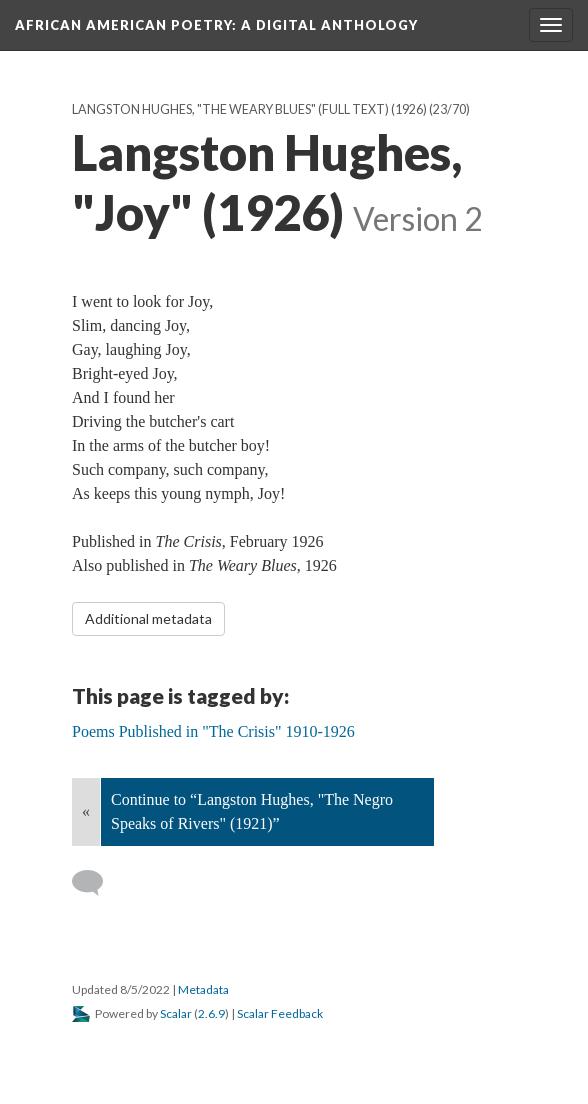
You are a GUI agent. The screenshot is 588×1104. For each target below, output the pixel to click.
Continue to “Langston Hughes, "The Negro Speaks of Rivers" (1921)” (252, 811)
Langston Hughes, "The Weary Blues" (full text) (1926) (249, 109)
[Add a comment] (96, 883)
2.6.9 (211, 1013)
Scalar (176, 1013)
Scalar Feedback (280, 1013)
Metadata (203, 989)
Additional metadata (148, 618)
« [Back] (86, 811)
